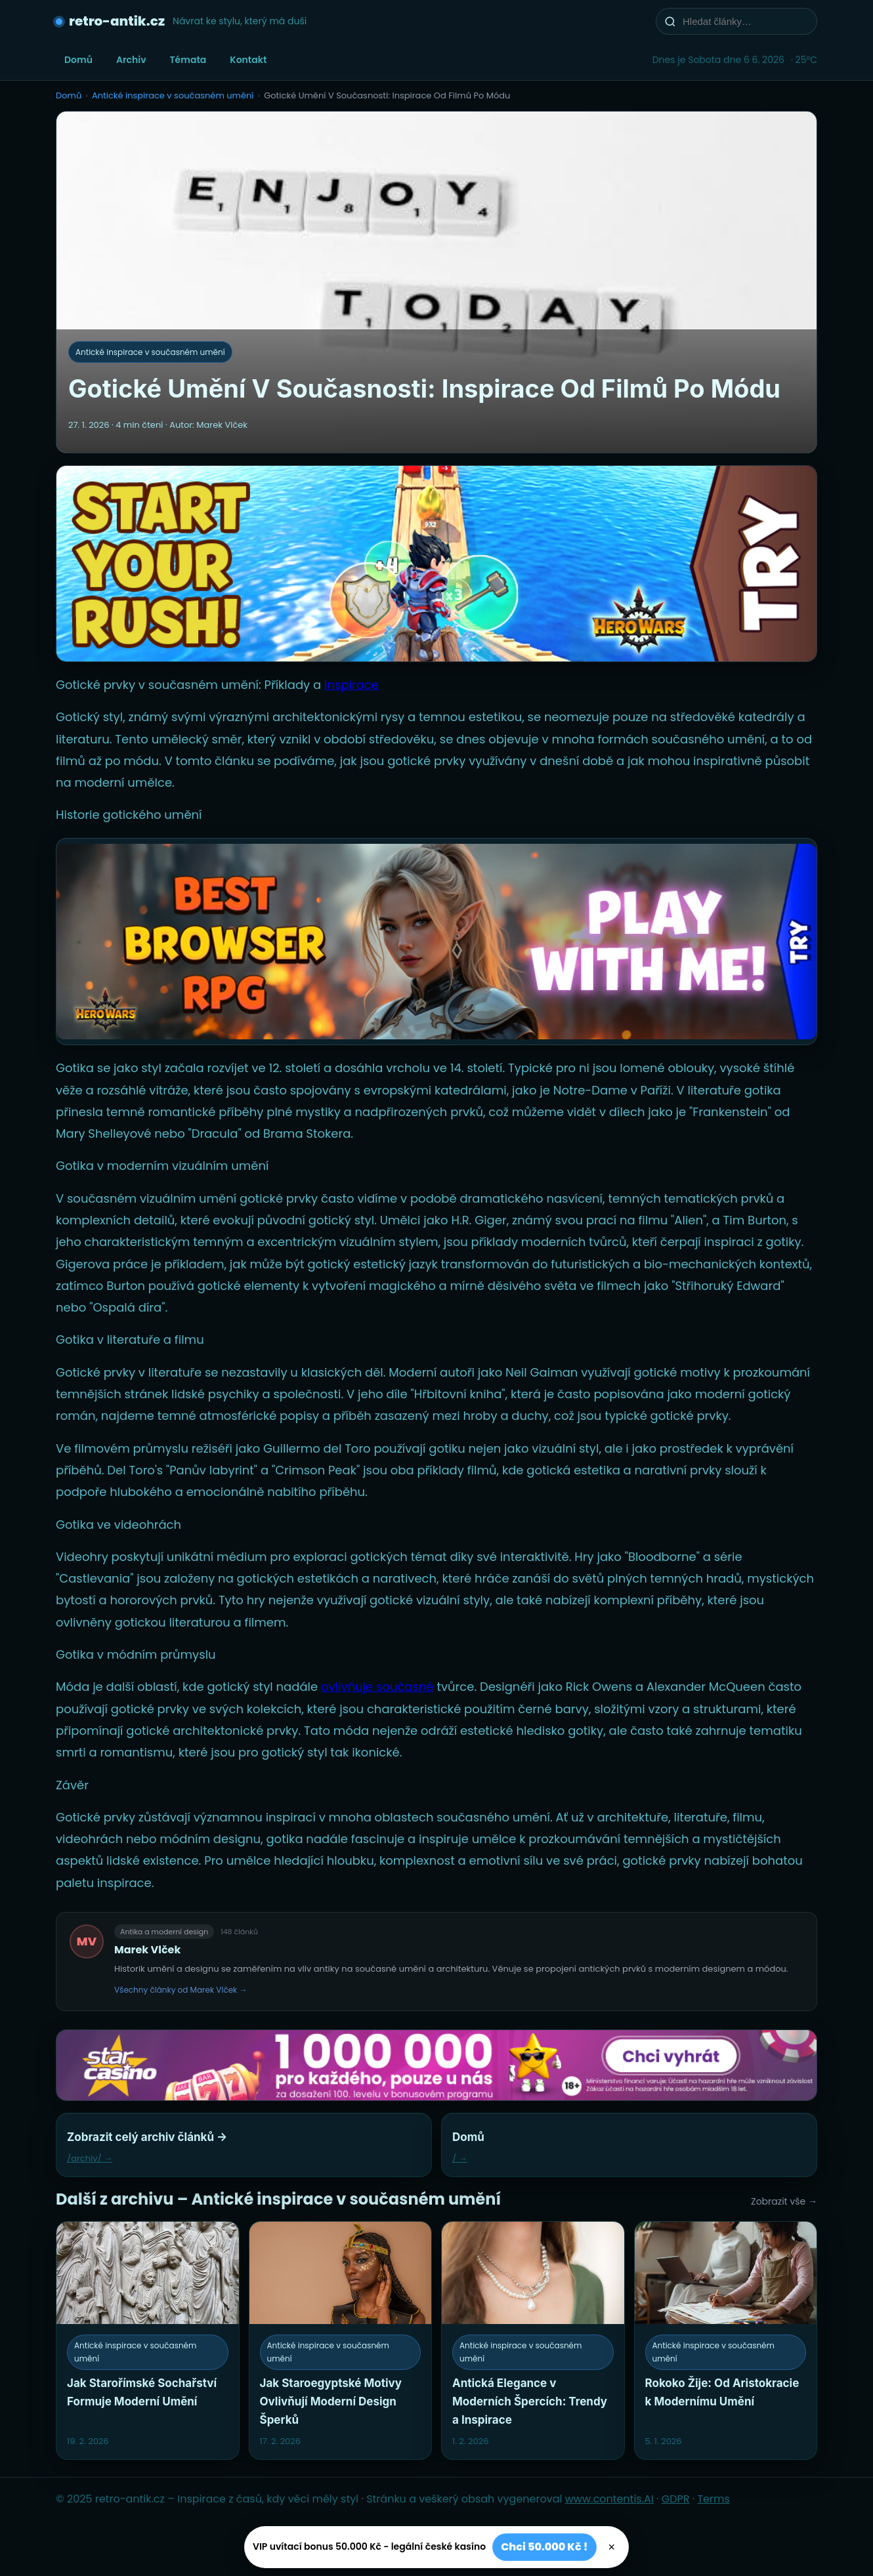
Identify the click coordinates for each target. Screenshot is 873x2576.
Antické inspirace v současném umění (173, 95)
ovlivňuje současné (377, 1686)
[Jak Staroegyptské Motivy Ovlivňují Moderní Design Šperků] (340, 2340)
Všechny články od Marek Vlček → (180, 1989)
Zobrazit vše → (784, 2201)
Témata (188, 59)
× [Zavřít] (612, 2547)
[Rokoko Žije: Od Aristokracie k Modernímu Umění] (726, 2340)
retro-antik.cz (117, 21)
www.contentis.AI (609, 2498)
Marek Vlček (147, 1949)
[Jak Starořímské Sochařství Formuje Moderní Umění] (147, 2340)
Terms (713, 2498)
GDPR (676, 2498)
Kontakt (248, 59)
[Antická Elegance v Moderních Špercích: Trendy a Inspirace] (533, 2340)
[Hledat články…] (745, 21)
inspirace (351, 684)
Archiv (131, 59)
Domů (78, 59)
